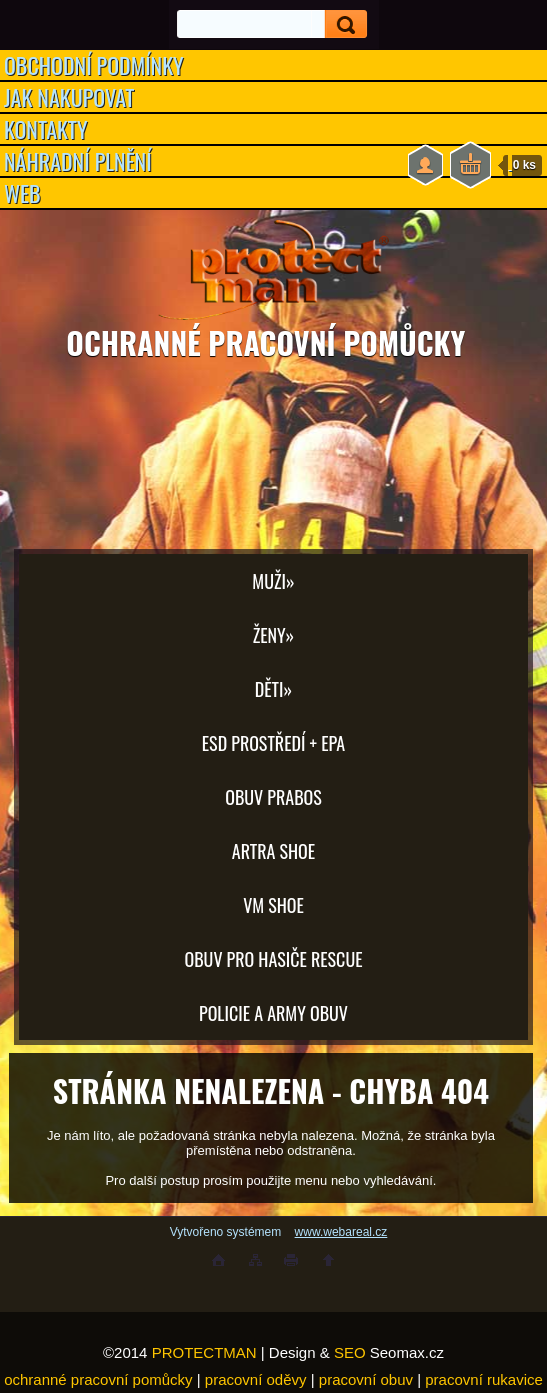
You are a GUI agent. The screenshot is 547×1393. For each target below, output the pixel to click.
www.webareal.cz (341, 1232)
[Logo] (273, 270)
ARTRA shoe (273, 851)
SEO (350, 1352)
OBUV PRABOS (273, 797)
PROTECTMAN (204, 1352)
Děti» (273, 689)
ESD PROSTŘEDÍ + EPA (273, 743)
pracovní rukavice (484, 1379)
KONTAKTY (46, 129)
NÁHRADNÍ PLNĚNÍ (78, 161)
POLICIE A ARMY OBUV (273, 1013)
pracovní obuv (366, 1379)
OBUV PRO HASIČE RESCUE (273, 959)
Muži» (273, 581)
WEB (22, 193)
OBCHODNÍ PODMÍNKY (94, 65)
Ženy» (274, 635)
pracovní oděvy (256, 1379)
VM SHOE (273, 905)
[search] (339, 24)
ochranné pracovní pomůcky (98, 1379)
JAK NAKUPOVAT (69, 97)
